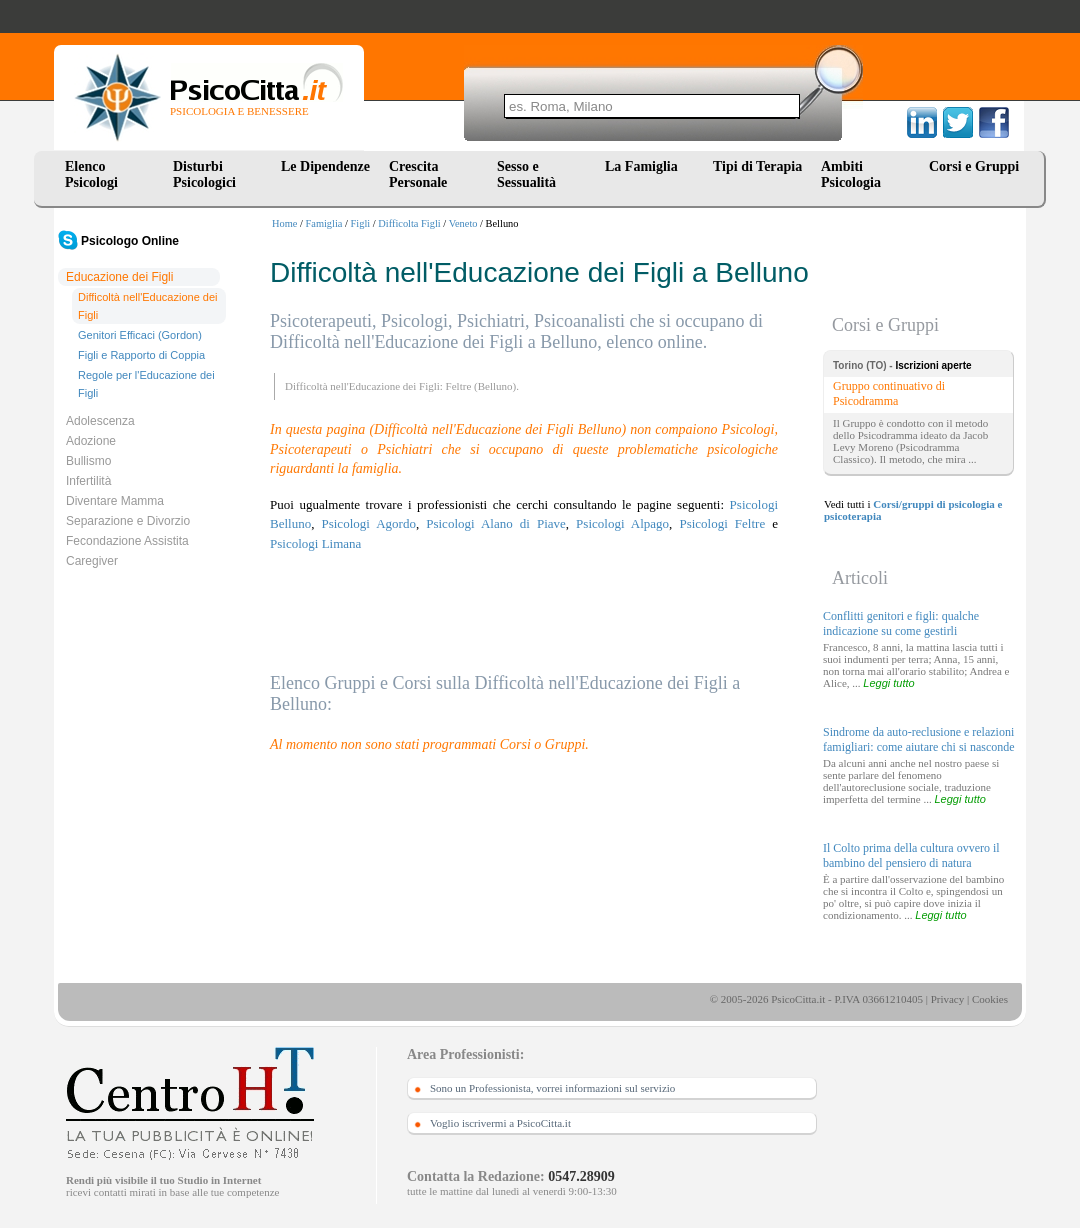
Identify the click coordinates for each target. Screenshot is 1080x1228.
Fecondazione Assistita (127, 541)
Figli (361, 223)
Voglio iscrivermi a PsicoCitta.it (500, 1123)
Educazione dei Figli (119, 277)
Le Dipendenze (325, 166)
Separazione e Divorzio (128, 521)
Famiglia (324, 223)
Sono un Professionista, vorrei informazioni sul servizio (552, 1088)
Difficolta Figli (409, 223)
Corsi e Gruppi (974, 166)
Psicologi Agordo (368, 523)
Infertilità (88, 481)
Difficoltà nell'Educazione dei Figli (147, 306)
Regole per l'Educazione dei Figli (146, 384)
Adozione (91, 441)
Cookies (990, 999)
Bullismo (88, 461)
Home (284, 223)
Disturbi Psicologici (204, 174)
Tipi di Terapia (757, 166)
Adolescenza (100, 421)
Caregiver (92, 561)
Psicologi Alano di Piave (496, 523)
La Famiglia (645, 166)
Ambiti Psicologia (851, 174)
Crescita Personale (418, 174)
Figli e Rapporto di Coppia (141, 355)
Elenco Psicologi (91, 174)
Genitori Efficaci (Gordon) (140, 335)
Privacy (948, 999)
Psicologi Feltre (722, 523)
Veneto (463, 223)
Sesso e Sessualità (526, 174)
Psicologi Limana (315, 543)
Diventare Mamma (115, 501)
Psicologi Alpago (622, 523)
